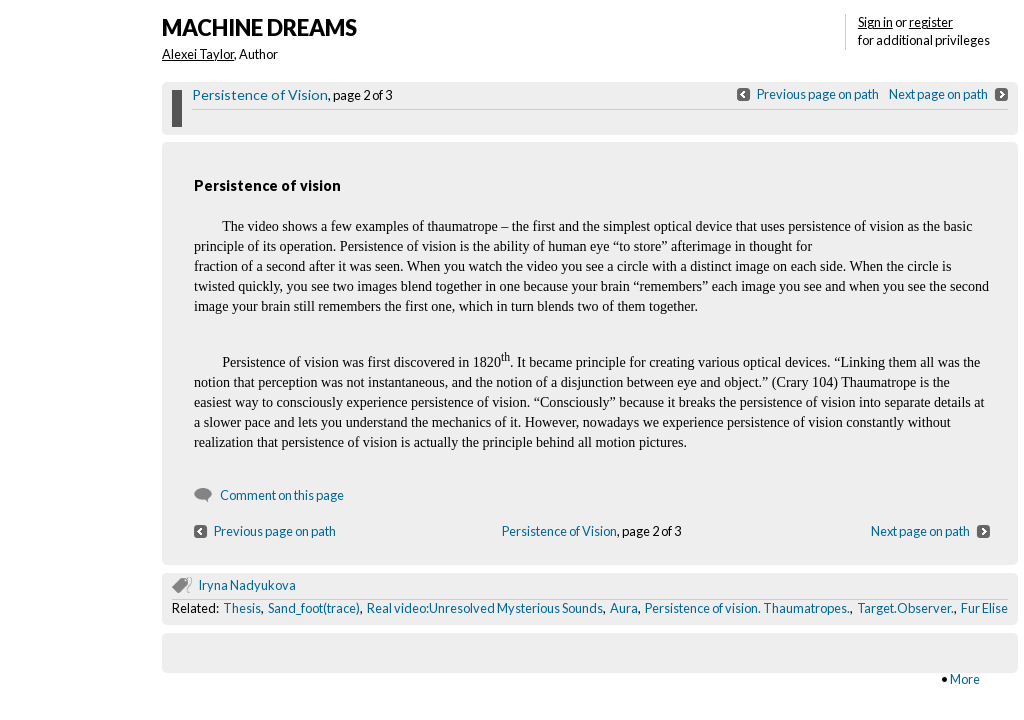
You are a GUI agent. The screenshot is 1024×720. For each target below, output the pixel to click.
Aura (624, 608)
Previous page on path (818, 94)
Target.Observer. (905, 608)
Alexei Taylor (198, 54)
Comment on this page (282, 495)
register (931, 22)
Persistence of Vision (260, 94)
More (965, 679)
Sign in (875, 22)
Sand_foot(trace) (314, 608)
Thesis (242, 608)
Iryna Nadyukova (247, 585)
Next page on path (938, 94)
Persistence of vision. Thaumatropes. (747, 608)
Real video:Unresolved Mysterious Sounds (485, 608)
